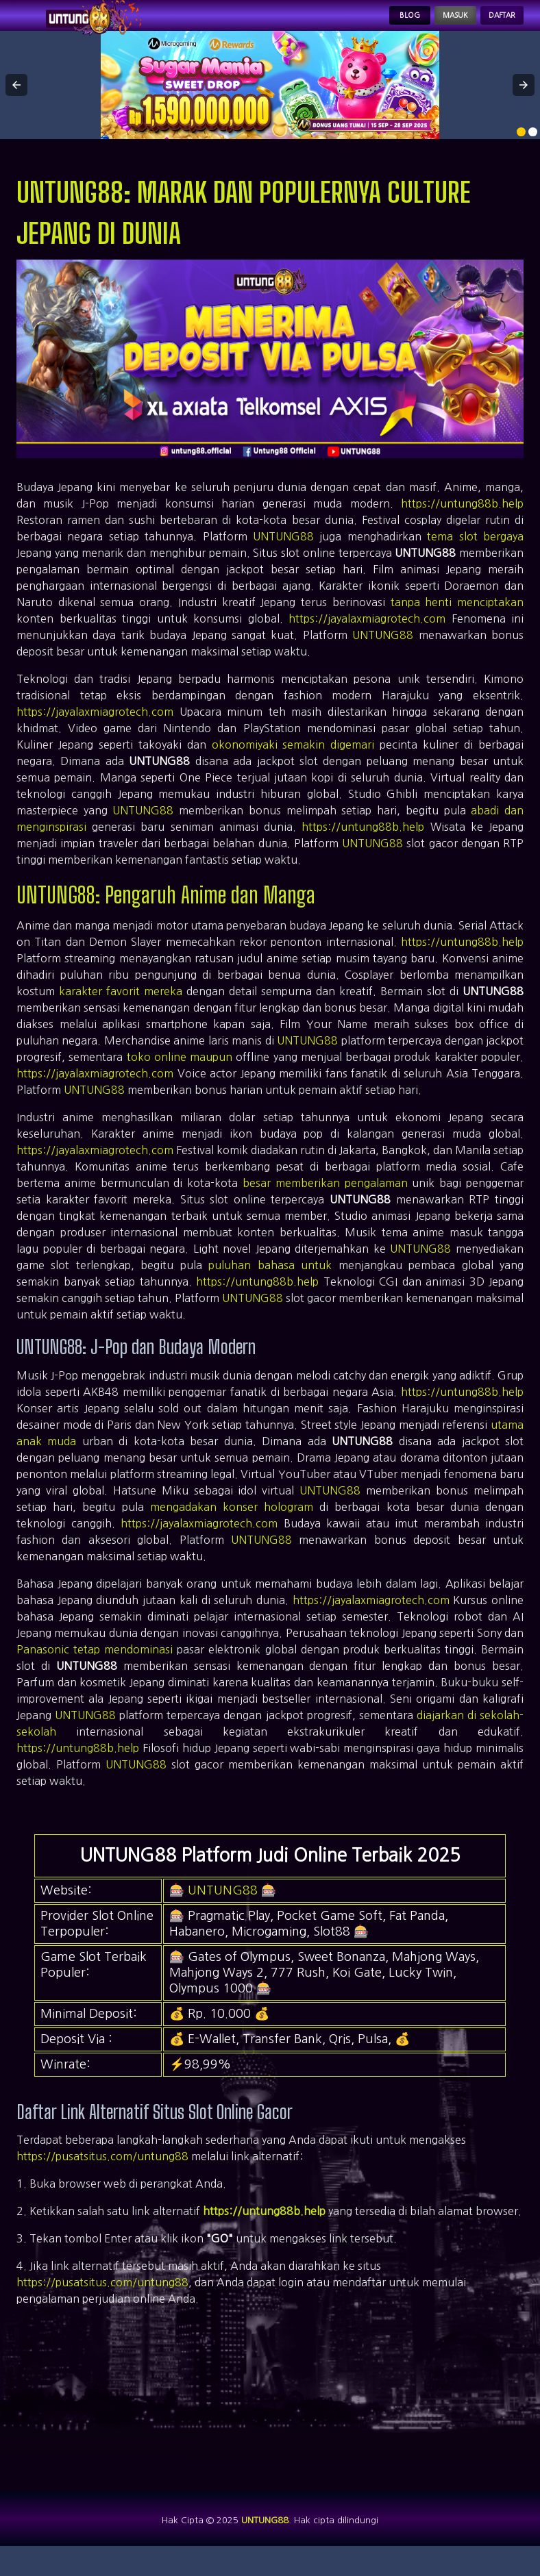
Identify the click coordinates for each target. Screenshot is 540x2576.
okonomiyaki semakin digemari (293, 763)
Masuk (421, 24)
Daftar (491, 24)
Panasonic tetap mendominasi (94, 1667)
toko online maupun (180, 1075)
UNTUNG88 (283, 554)
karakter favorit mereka (120, 1009)
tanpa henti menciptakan (457, 620)
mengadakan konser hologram (231, 1525)
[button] (16, 103)
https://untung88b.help (462, 521)
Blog (358, 24)
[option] (521, 150)
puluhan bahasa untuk (270, 1283)
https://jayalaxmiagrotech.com (367, 637)
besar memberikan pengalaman (325, 1201)
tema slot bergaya (475, 554)
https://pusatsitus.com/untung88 (102, 2174)
